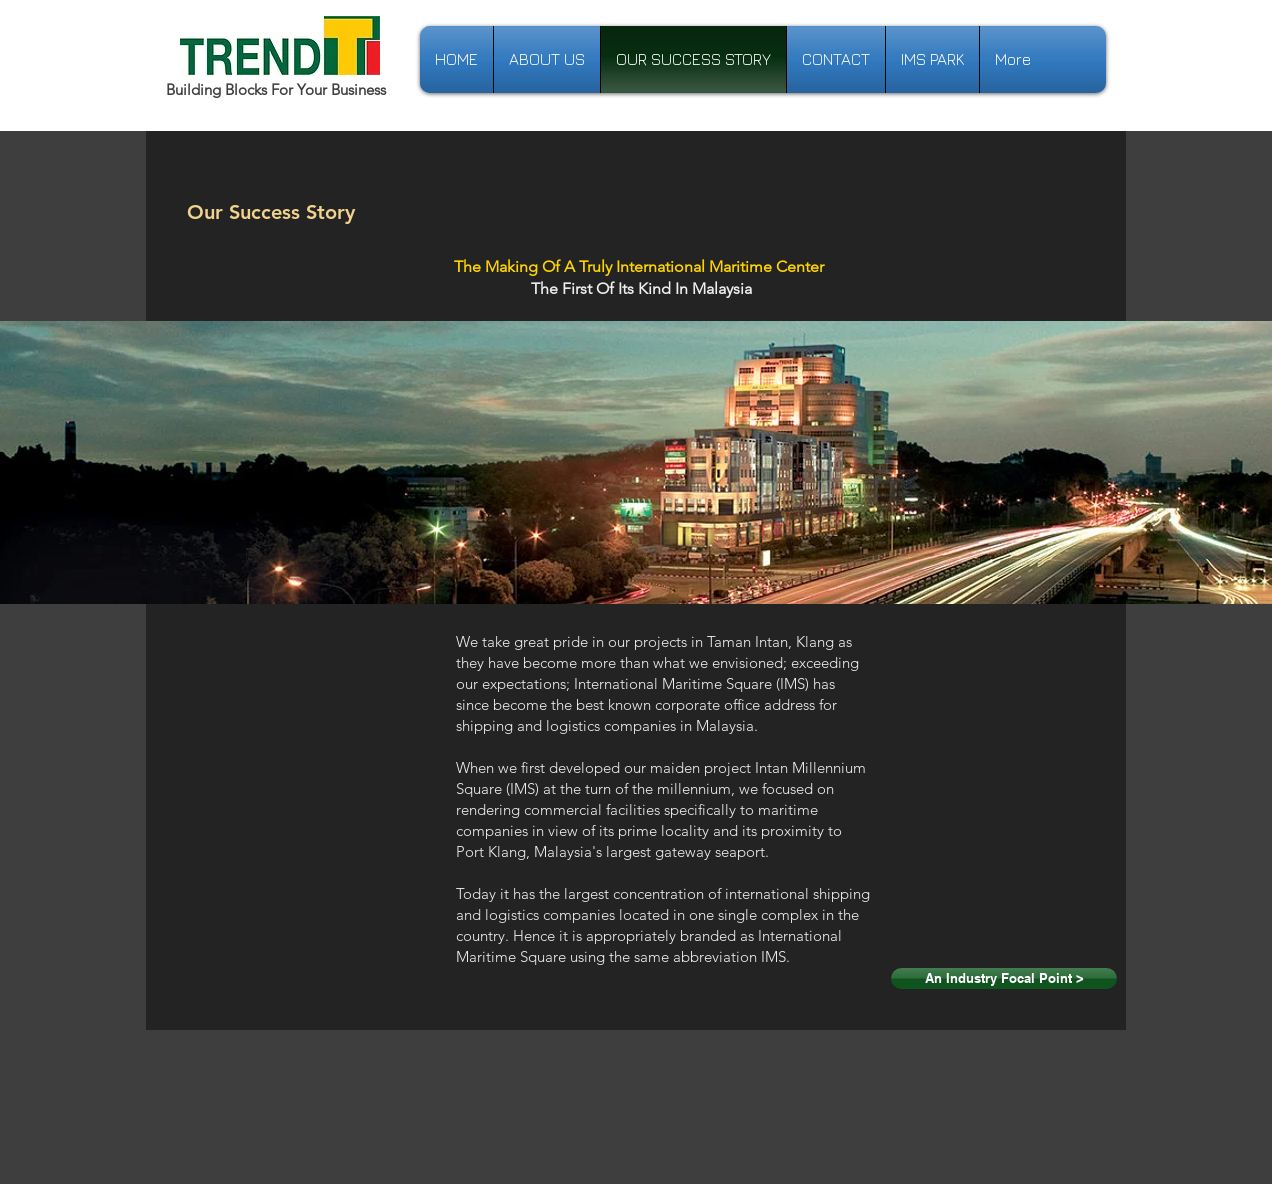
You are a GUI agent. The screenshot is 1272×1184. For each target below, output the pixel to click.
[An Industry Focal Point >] (1004, 978)
